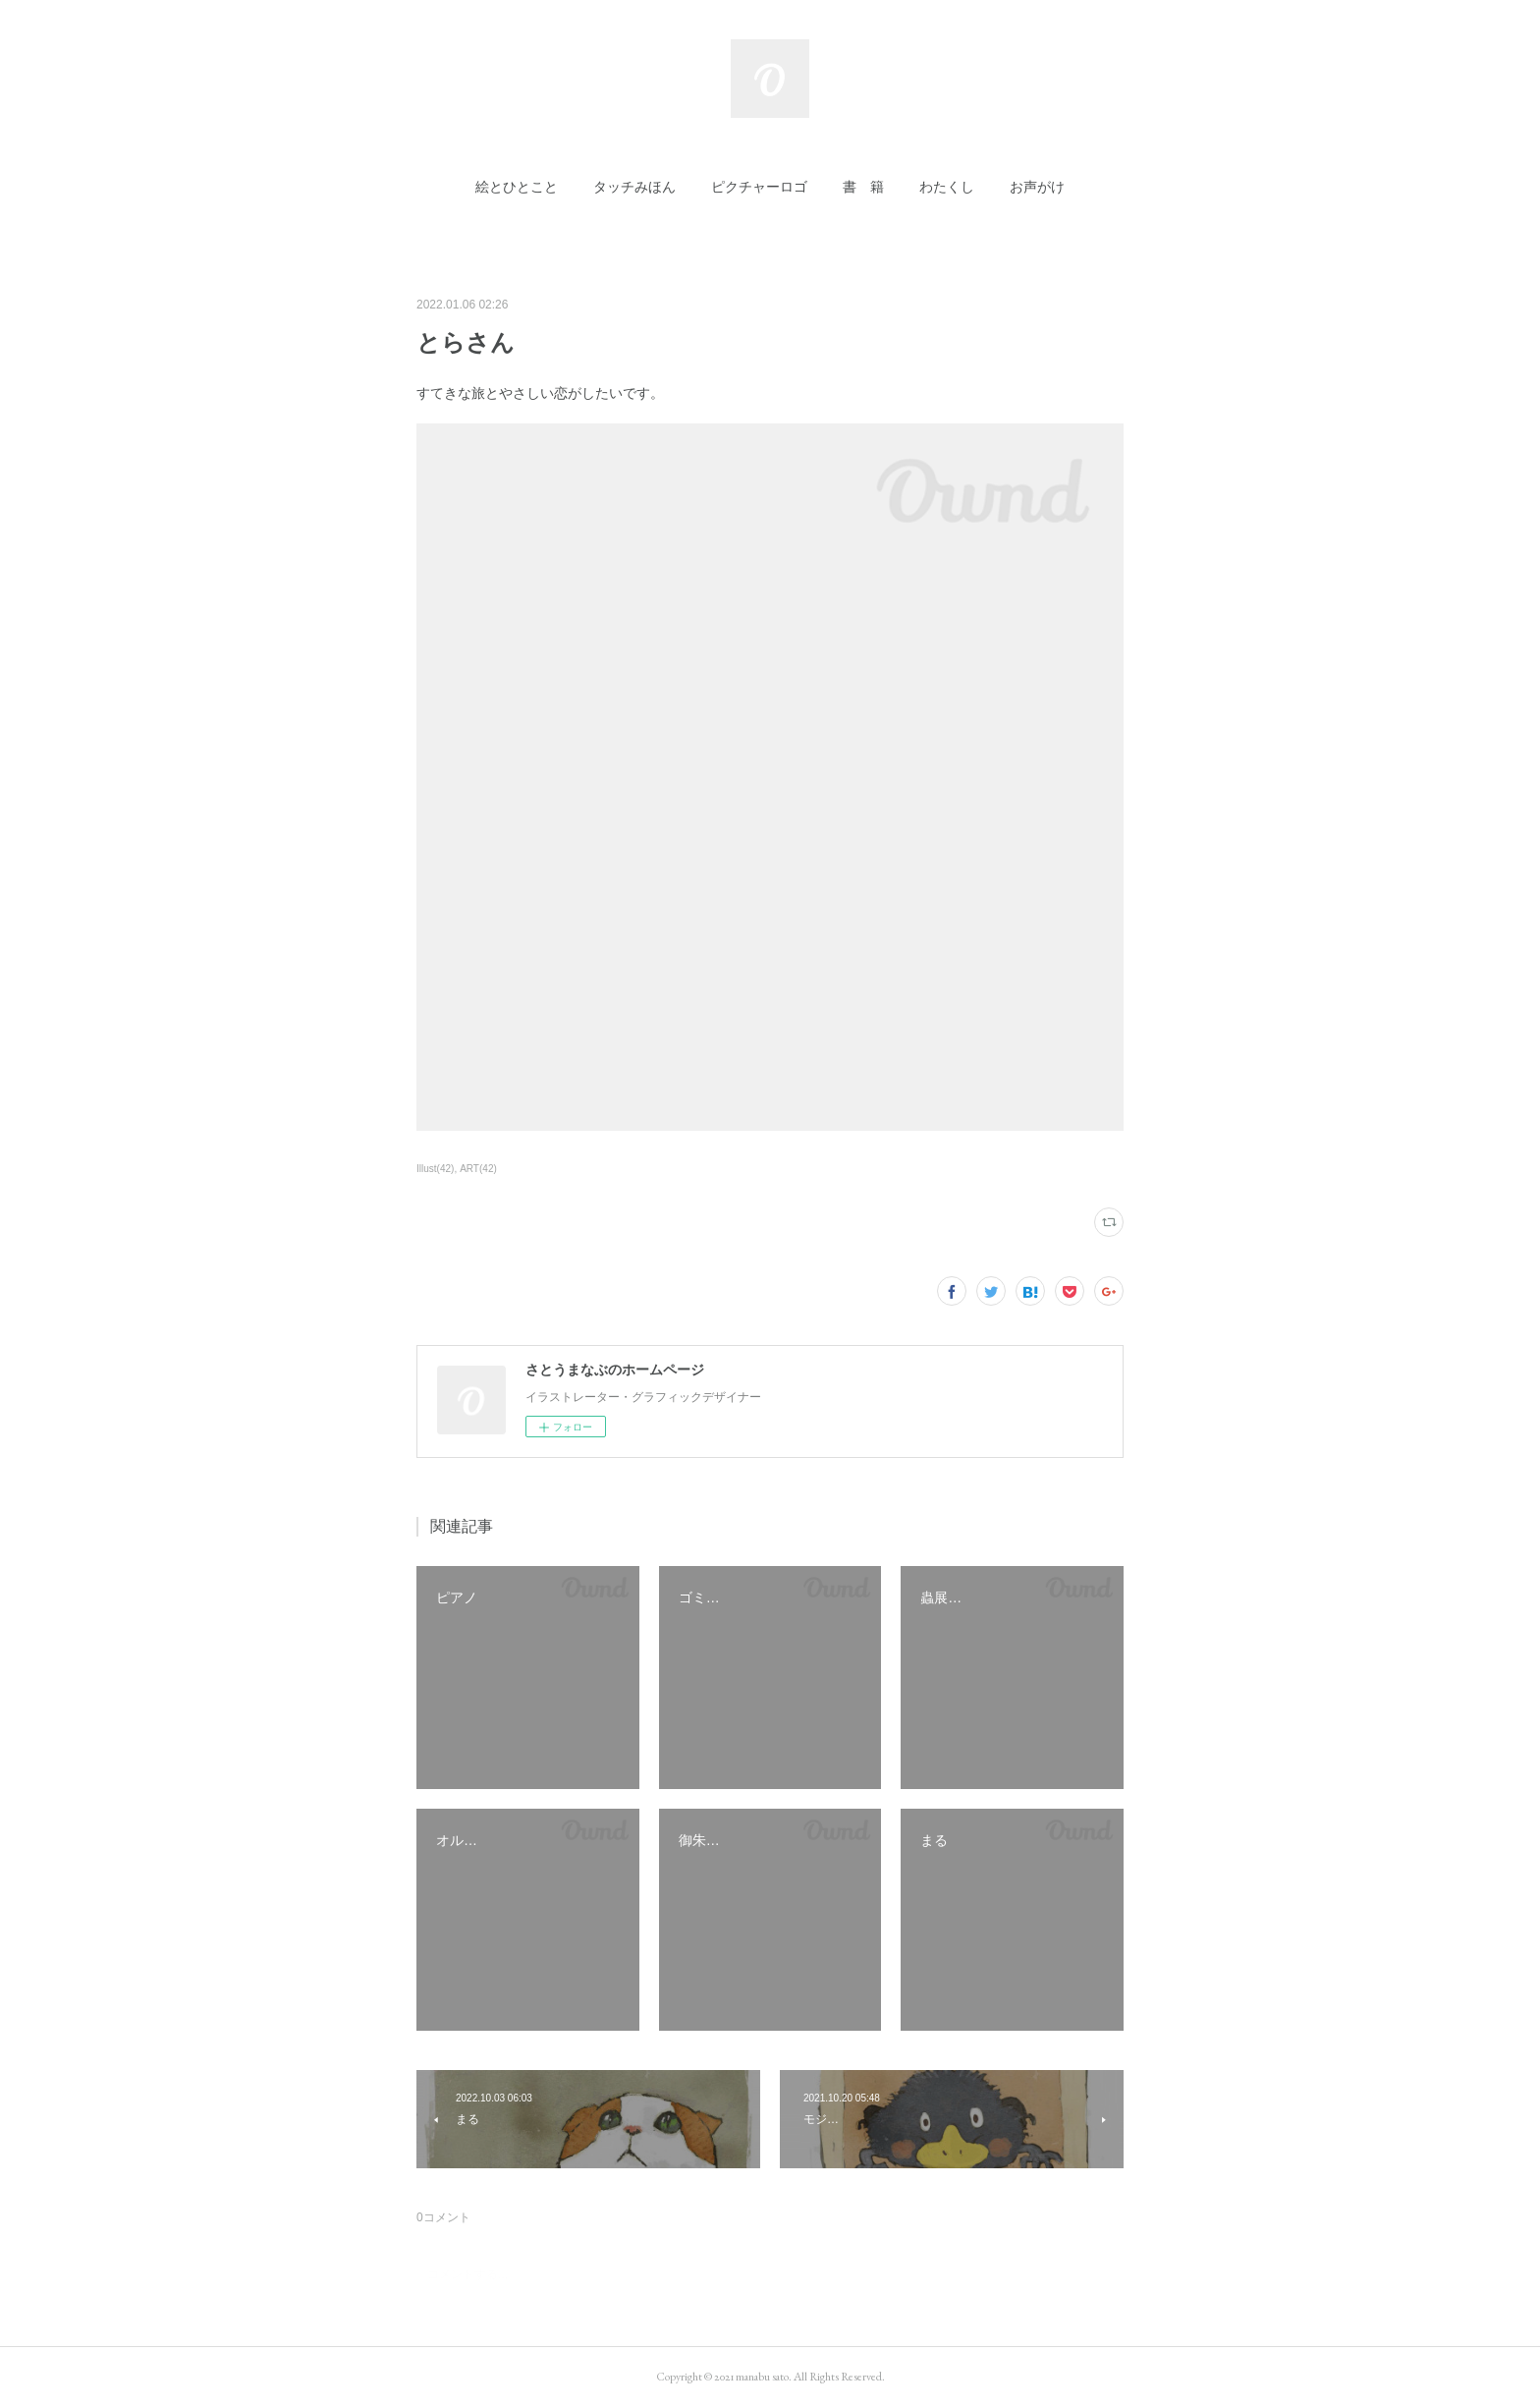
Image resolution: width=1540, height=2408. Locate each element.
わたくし (946, 187)
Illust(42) (435, 1168)
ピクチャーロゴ (759, 187)
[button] (516, 186)
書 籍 (863, 187)
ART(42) (478, 1168)
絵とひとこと (516, 187)
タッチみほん (634, 187)
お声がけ (1037, 187)
